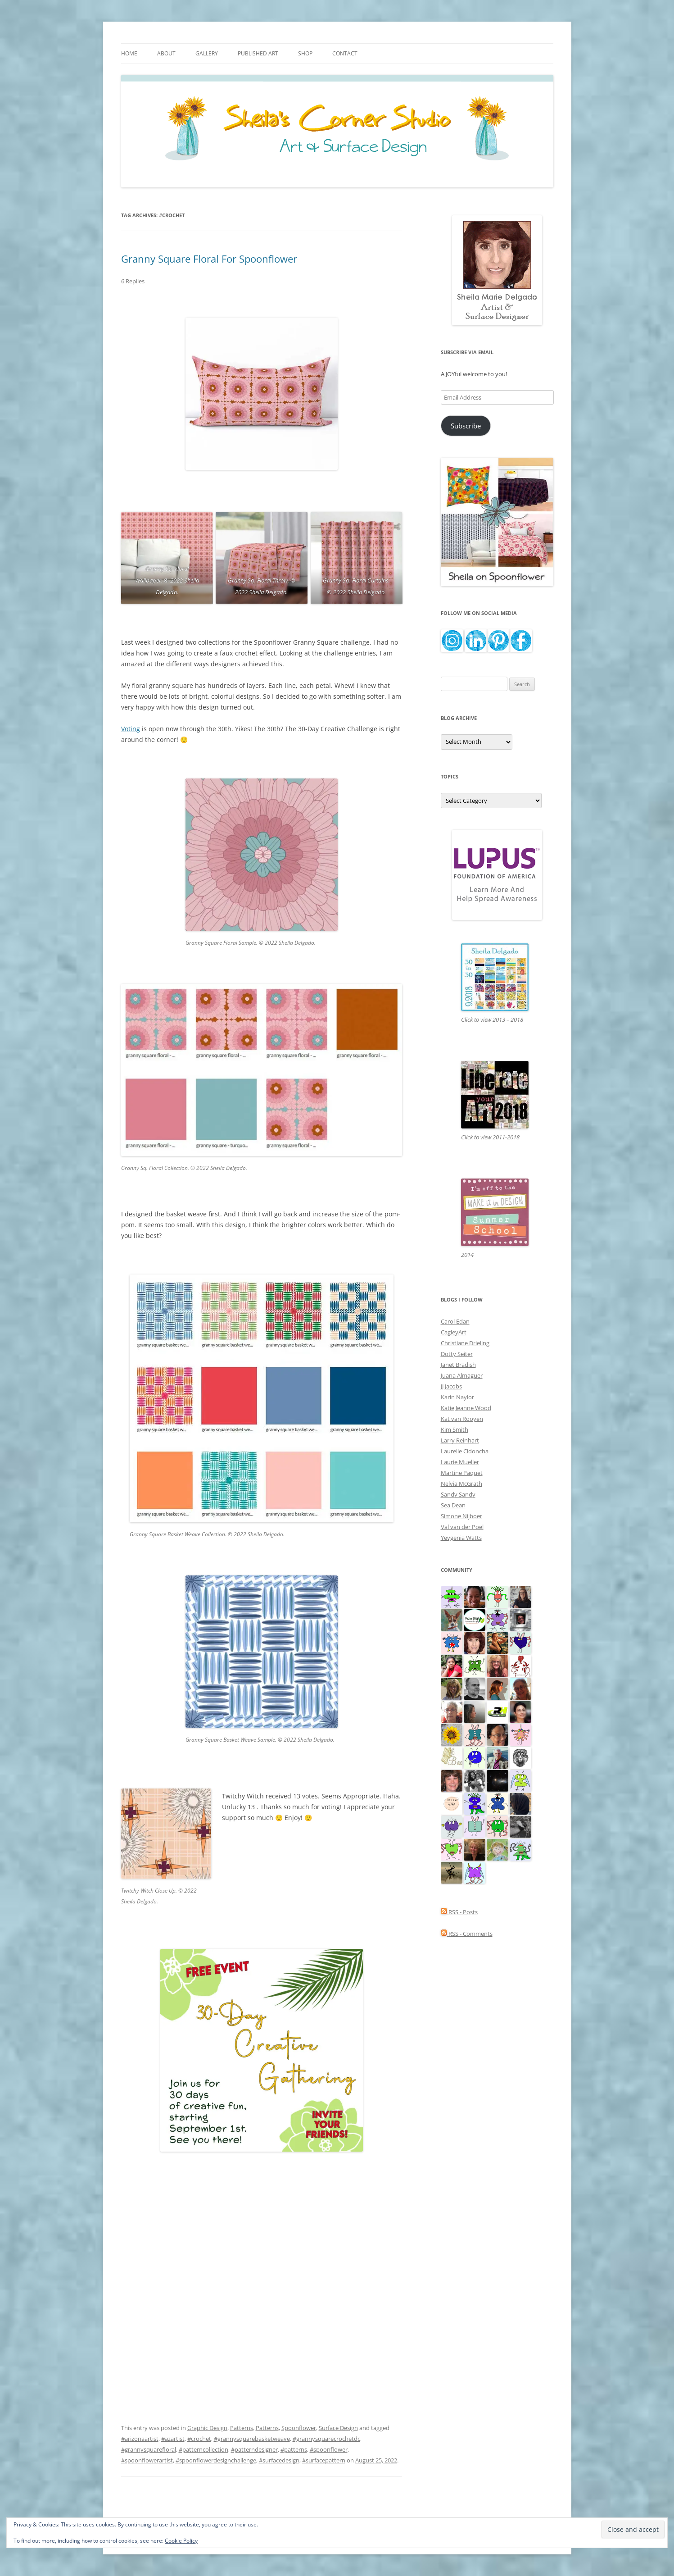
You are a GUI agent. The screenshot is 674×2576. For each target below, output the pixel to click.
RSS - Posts (459, 1912)
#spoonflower (329, 2449)
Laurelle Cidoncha (465, 1451)
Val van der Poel (462, 1527)
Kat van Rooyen (462, 1419)
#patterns (293, 2449)
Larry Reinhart (460, 1440)
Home (129, 53)
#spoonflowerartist (147, 2460)
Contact (344, 53)
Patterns (241, 2428)
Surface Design (338, 2428)
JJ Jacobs (451, 1386)
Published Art (258, 53)
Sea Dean (453, 1505)
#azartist (173, 2439)
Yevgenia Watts (461, 1538)
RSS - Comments (467, 1934)
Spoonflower (298, 2428)
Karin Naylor (457, 1397)
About (166, 53)
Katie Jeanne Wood (466, 1408)
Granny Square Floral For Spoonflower (209, 258)
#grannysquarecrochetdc (326, 2439)
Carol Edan (455, 1321)
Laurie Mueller (460, 1462)
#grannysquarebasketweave (252, 2439)
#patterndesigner (254, 2449)
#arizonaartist (139, 2439)
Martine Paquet (462, 1473)
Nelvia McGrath (461, 1483)
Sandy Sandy (458, 1494)
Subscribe (466, 425)
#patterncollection (203, 2449)
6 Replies (133, 281)
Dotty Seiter (457, 1354)
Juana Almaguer (462, 1375)
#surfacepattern (323, 2460)
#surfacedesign (279, 2460)
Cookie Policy (181, 2540)
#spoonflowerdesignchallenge (216, 2460)
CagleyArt (453, 1332)
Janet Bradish (458, 1365)
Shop (305, 53)
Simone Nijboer (461, 1516)
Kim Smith (454, 1429)
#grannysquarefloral (148, 2449)
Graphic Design (207, 2428)
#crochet (199, 2439)
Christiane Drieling (465, 1343)
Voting (130, 728)
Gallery (206, 53)
